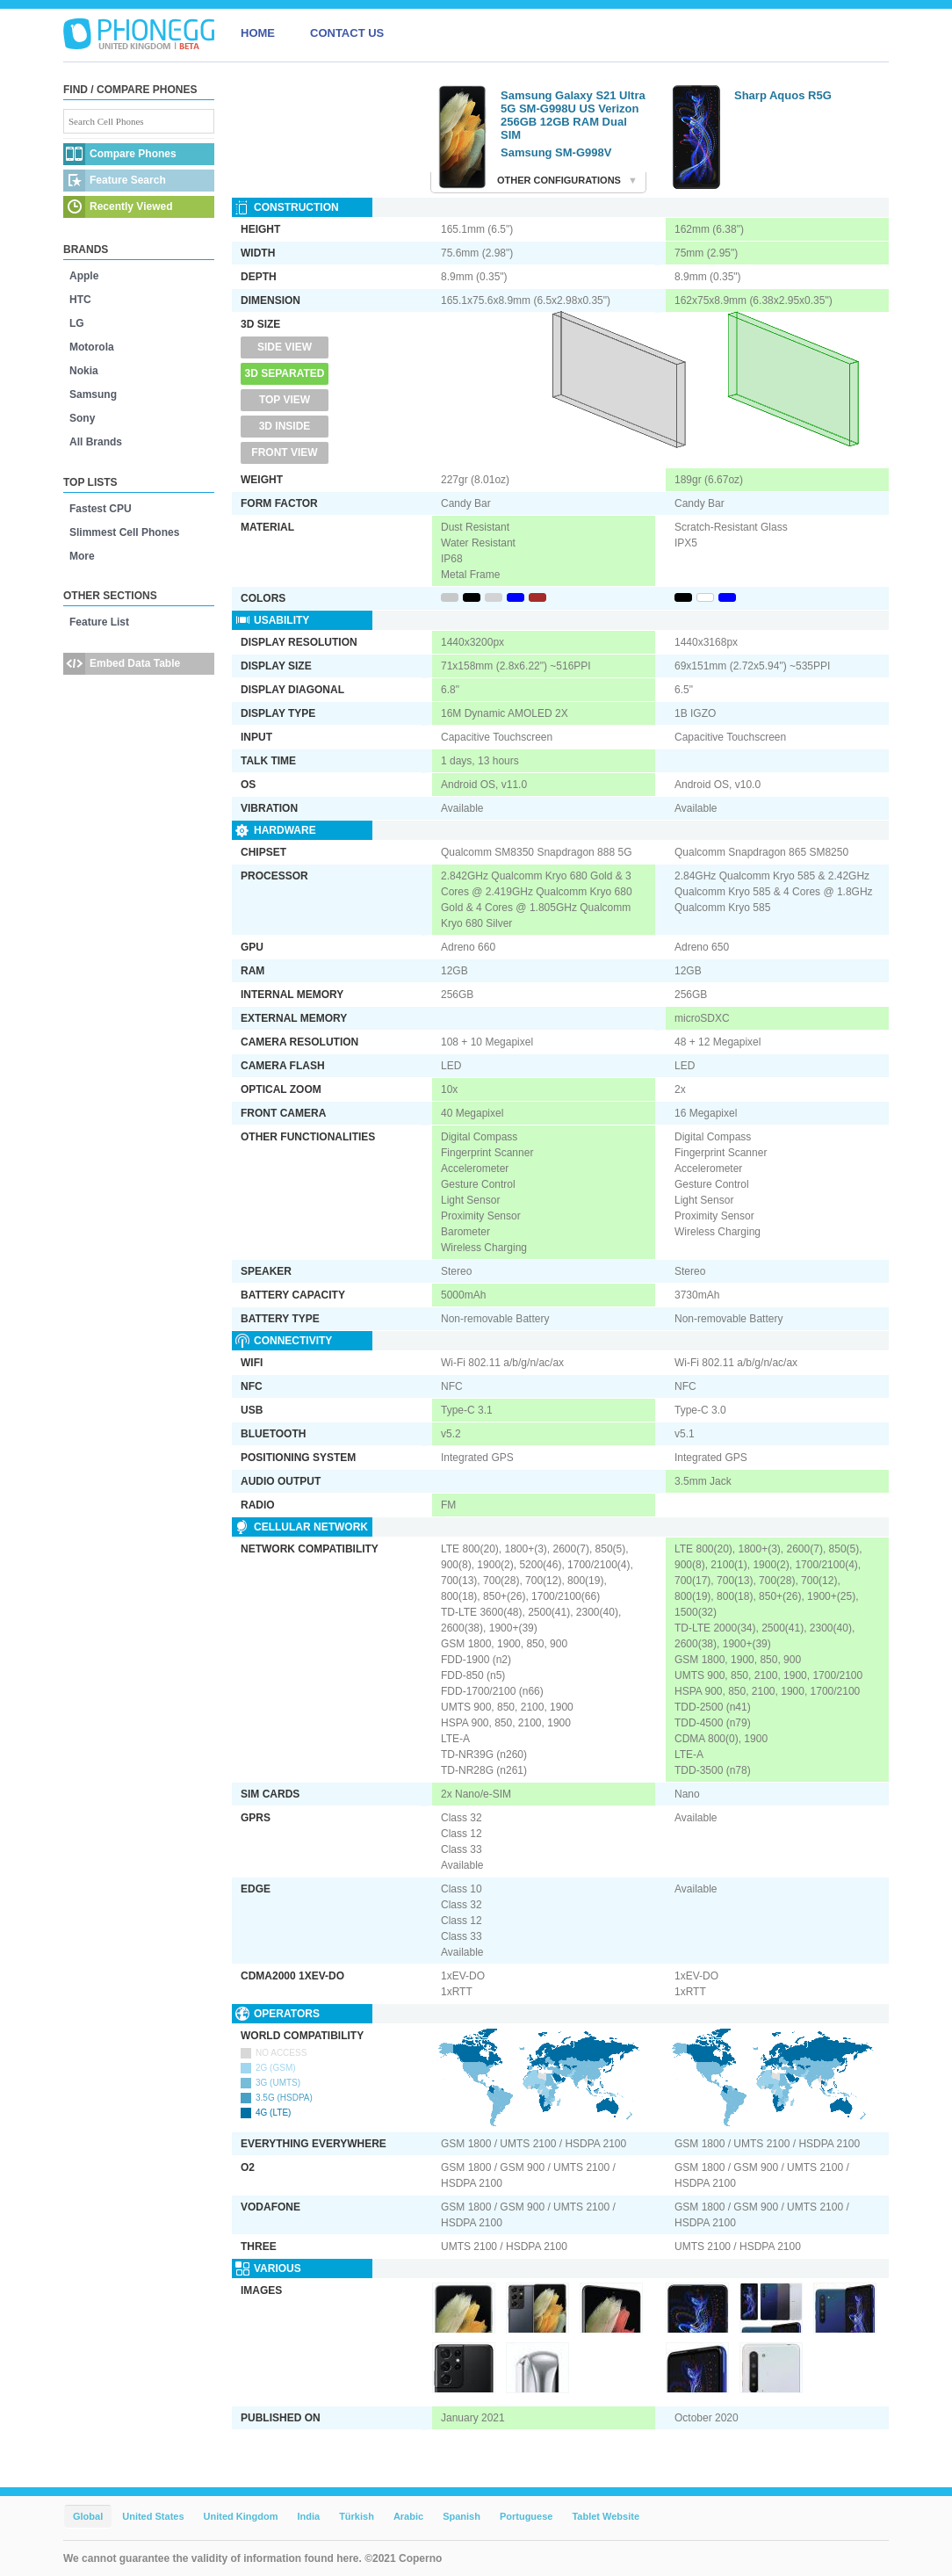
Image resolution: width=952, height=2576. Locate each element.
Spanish (461, 2516)
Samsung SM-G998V (556, 152)
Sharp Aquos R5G (783, 95)
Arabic (408, 2516)
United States (153, 2516)
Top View (284, 400)
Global (88, 2516)
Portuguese (526, 2516)
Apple (83, 276)
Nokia (83, 371)
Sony (82, 418)
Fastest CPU (100, 509)
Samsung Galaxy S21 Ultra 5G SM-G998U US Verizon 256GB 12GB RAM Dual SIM (573, 115)
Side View (284, 347)
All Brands (95, 442)
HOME (258, 33)
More (82, 556)
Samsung (93, 394)
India (308, 2516)
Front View (284, 452)
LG (76, 323)
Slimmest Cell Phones (124, 532)
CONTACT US (347, 33)
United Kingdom (241, 2516)
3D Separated (285, 373)
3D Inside (285, 426)
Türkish (356, 2516)
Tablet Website (605, 2516)
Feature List (99, 622)
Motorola (91, 347)
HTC (80, 299)
